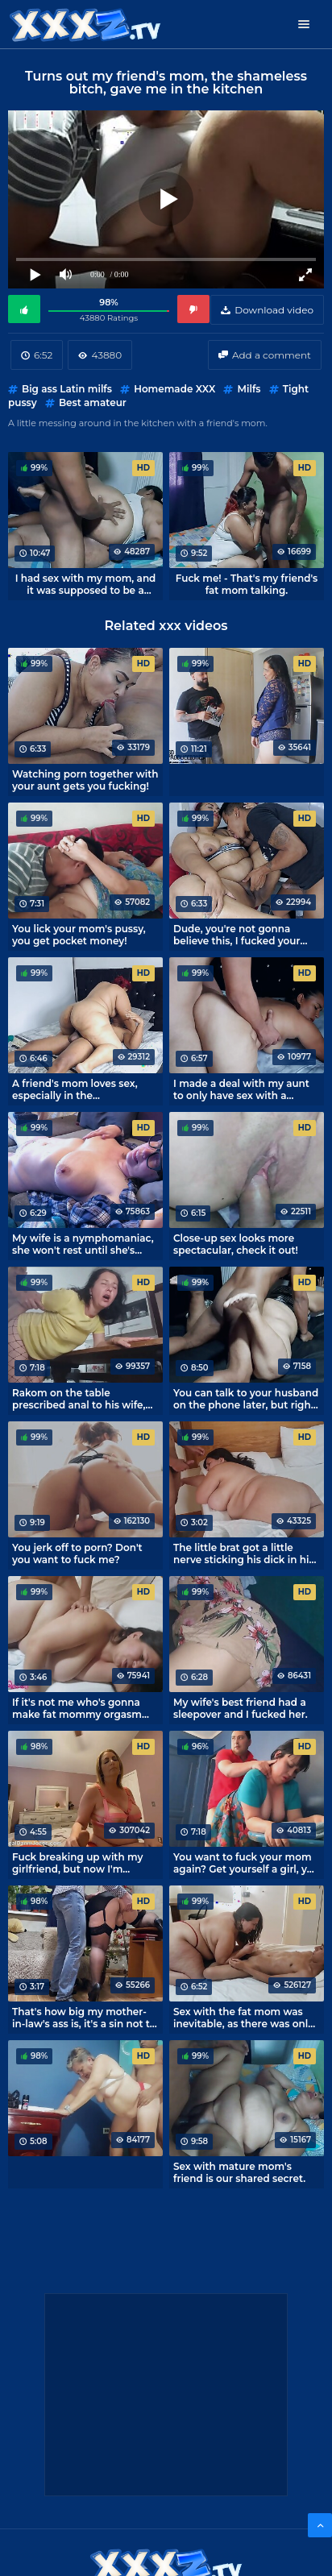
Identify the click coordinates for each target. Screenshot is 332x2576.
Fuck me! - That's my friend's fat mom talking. (246, 584)
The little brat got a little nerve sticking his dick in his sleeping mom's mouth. (243, 1553)
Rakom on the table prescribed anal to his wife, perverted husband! (78, 1399)
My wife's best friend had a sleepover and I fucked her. (240, 1708)
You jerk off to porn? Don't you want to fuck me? (77, 1553)
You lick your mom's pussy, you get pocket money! (79, 935)
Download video (273, 310)
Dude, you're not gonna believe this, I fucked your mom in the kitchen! (236, 935)
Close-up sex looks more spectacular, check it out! (235, 1244)
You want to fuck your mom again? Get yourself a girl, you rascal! (246, 1863)
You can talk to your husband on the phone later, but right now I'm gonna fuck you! (245, 1399)
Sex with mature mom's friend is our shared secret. (239, 2172)
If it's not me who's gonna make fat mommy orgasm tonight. (77, 1708)
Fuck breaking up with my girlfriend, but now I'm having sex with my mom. (77, 1863)
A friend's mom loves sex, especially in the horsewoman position (75, 1089)
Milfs (248, 389)
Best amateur (93, 402)
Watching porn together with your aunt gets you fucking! (85, 780)
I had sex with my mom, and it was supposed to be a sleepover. (85, 584)
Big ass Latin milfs (67, 389)
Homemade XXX (174, 389)
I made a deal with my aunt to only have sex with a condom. (241, 1089)
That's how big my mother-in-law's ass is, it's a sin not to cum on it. (84, 2018)
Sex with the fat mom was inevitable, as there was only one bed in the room (243, 2018)
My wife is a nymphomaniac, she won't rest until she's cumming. (83, 1244)
